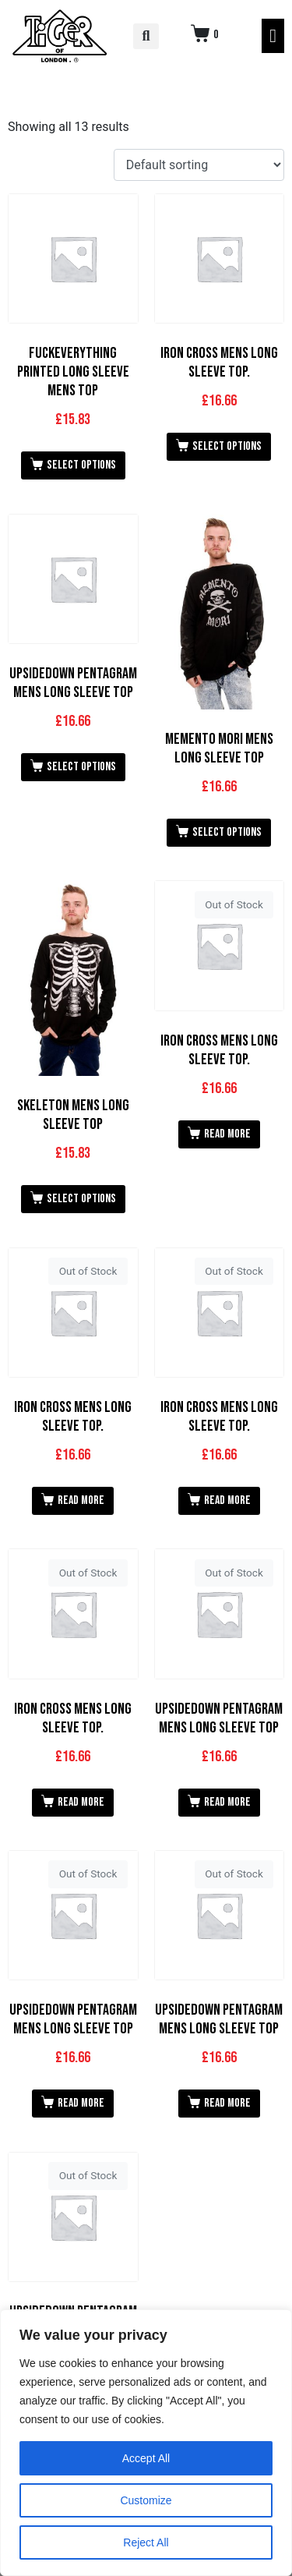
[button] (146, 36)
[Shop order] (199, 165)
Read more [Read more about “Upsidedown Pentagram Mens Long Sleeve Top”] (227, 1802)
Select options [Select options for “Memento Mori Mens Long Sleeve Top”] (227, 832)
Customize (145, 2500)
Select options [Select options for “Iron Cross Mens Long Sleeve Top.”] (227, 446)
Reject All (145, 2542)
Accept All (146, 2458)
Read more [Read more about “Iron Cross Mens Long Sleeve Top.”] (227, 1134)
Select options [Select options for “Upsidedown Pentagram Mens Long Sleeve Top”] (81, 766)
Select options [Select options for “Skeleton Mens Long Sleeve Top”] (81, 1198)
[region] (146, 2442)
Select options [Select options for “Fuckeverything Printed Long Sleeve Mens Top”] (81, 465)
